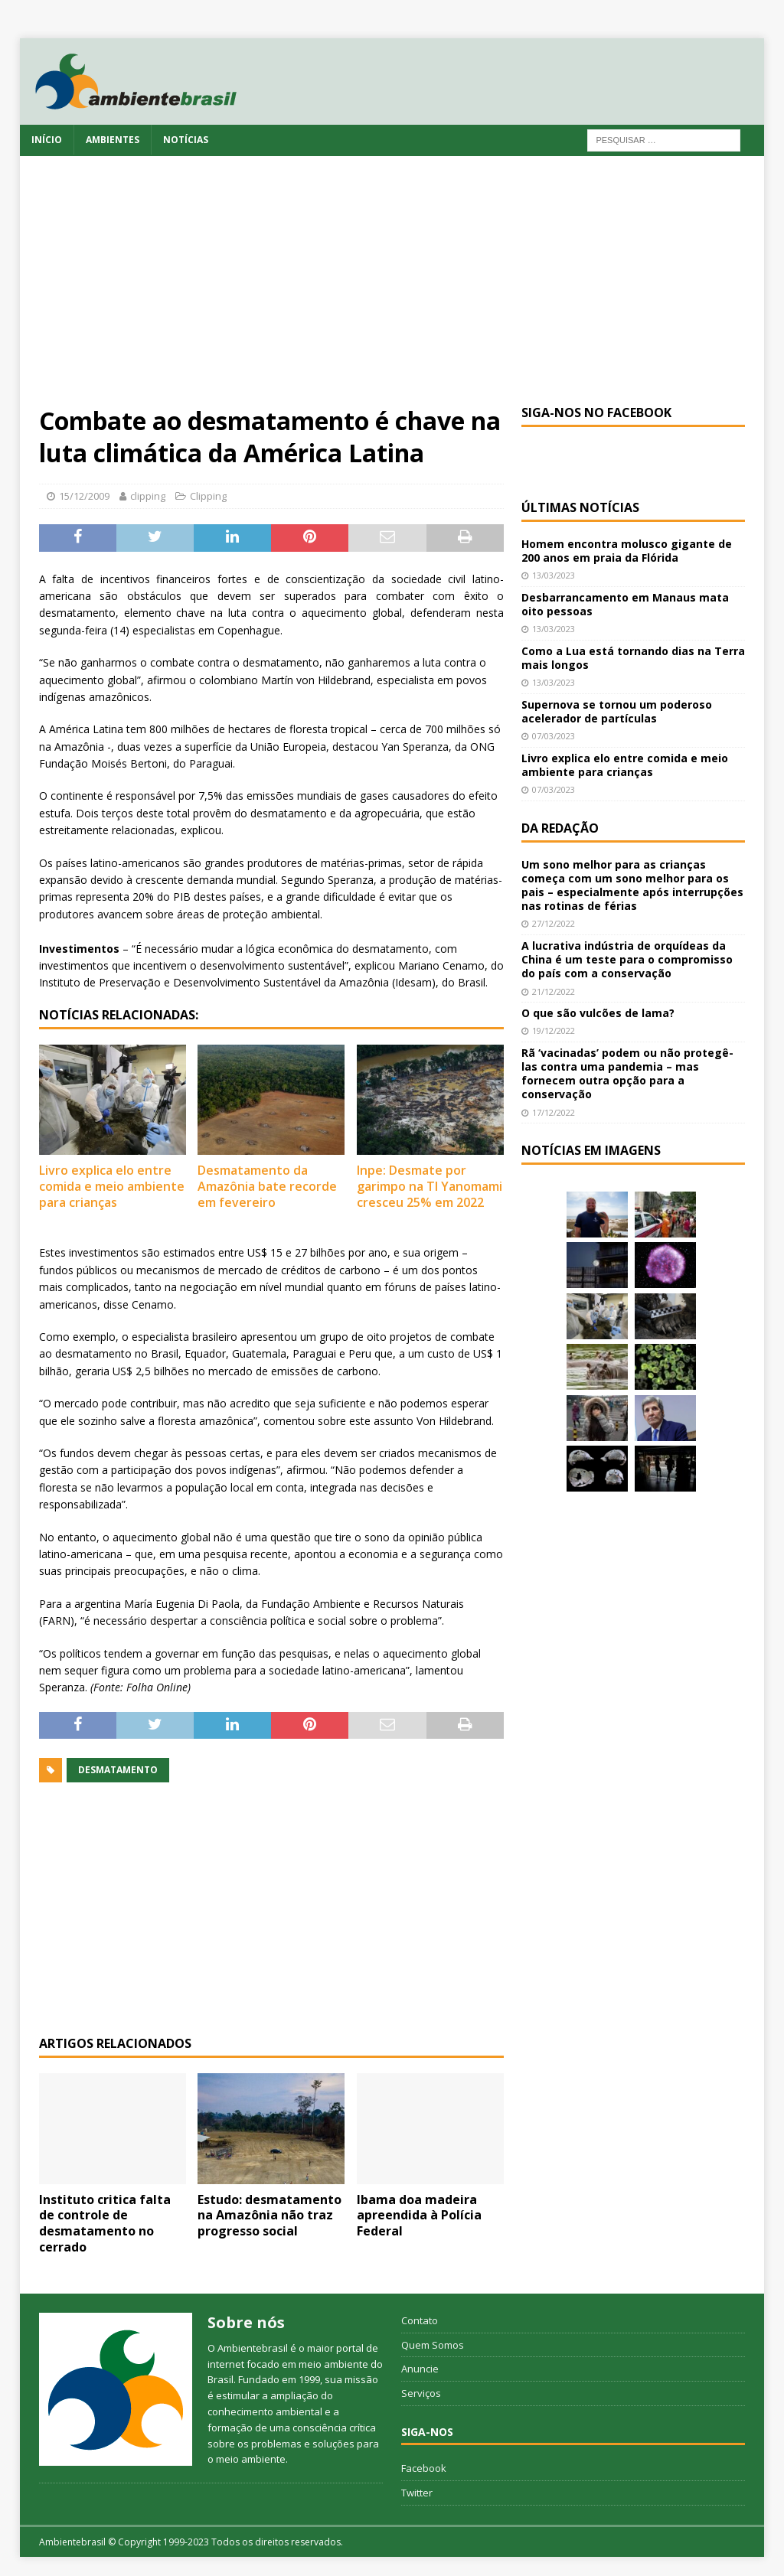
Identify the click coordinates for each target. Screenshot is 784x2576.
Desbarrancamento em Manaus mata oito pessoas (625, 604)
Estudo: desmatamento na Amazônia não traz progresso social (269, 2215)
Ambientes (112, 139)
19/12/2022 (553, 1030)
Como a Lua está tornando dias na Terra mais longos (633, 658)
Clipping (208, 496)
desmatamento (118, 1769)
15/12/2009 (84, 496)
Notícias (185, 139)
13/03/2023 (553, 575)
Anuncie (420, 2368)
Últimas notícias (580, 507)
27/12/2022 (553, 923)
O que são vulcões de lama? (598, 1013)
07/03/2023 (553, 736)
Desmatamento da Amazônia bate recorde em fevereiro (267, 1186)
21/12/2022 (553, 991)
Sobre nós (246, 2322)
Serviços (421, 2393)
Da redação (560, 828)
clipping (147, 496)
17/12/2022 (553, 1112)
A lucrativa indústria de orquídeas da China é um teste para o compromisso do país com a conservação (627, 959)
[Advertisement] (392, 290)
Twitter (417, 2492)
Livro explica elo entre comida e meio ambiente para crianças (112, 1186)
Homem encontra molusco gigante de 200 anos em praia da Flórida (626, 550)
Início (46, 139)
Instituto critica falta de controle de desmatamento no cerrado (105, 2223)
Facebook (423, 2468)
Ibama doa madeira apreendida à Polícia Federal (419, 2215)
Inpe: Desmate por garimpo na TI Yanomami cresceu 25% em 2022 (429, 1186)
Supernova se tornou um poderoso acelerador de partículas (616, 711)
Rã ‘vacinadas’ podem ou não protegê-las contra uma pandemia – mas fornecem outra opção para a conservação (627, 1073)
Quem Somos (432, 2345)
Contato (419, 2320)
